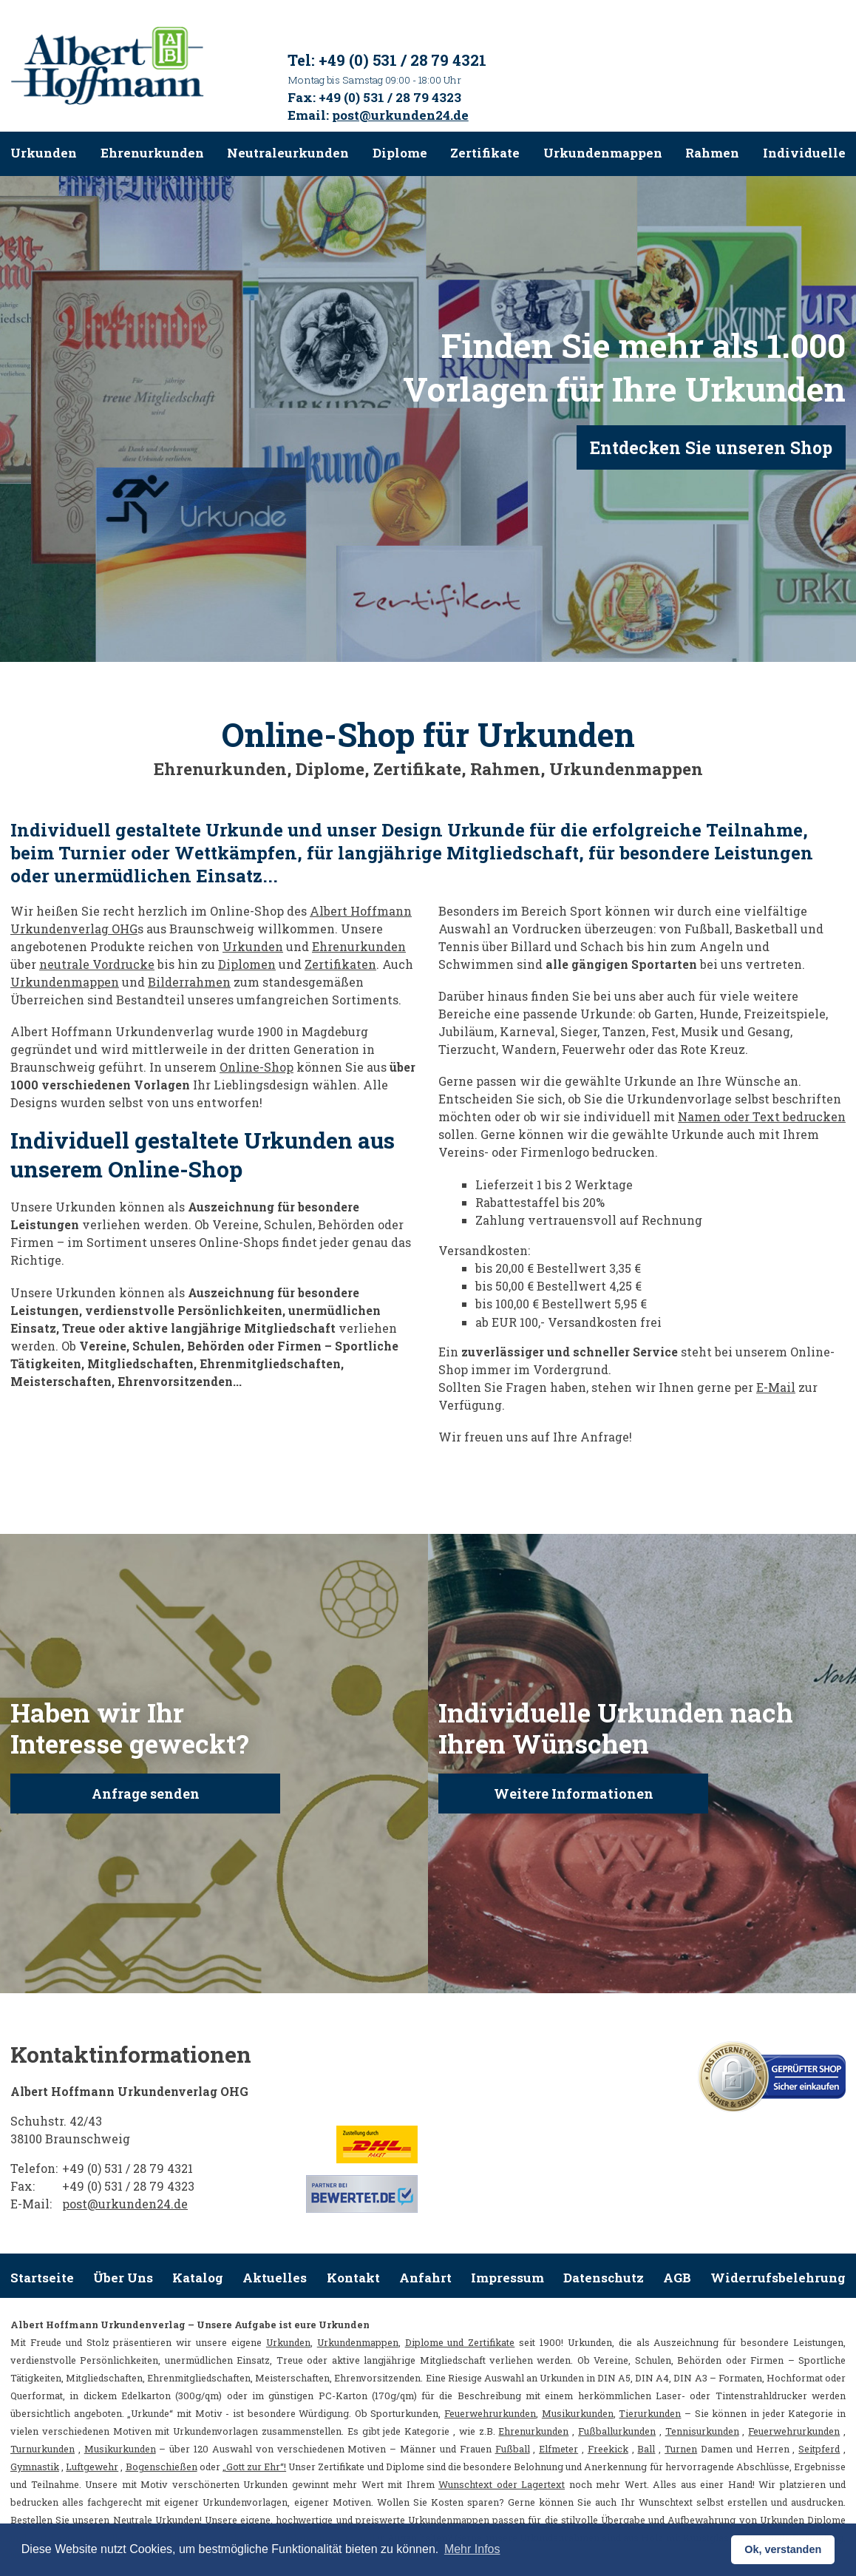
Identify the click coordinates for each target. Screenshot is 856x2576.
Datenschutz (603, 2277)
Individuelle (804, 152)
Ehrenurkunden (152, 152)
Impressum (507, 2277)
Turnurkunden (42, 2449)
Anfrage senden (146, 1793)
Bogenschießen (161, 2466)
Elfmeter (558, 2449)
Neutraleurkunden (288, 152)
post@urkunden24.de (400, 115)
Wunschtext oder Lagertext (501, 2484)
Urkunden (43, 152)
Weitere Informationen (573, 1793)
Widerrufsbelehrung (778, 2277)
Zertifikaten (340, 964)
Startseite (42, 2277)
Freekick (608, 2449)
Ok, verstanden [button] (782, 2549)
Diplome (400, 152)
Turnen (681, 2449)
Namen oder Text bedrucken (762, 1116)
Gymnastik (34, 2466)
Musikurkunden (578, 2413)
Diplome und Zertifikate (460, 2342)
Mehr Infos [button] (472, 2549)
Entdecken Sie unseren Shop (711, 447)
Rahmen (712, 152)
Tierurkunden (650, 2413)
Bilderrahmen (189, 982)
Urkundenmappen (602, 152)
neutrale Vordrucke (96, 964)
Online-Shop (256, 1067)
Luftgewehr (92, 2466)
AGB (677, 2277)
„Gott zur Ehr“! (254, 2466)
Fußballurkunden (617, 2431)
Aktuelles (274, 2277)
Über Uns (123, 2277)
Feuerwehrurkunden (490, 2413)
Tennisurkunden (702, 2431)
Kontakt (353, 2277)
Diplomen (247, 964)
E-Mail (775, 1387)
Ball (646, 2449)
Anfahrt (425, 2277)
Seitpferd (819, 2449)
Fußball (512, 2449)
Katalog (197, 2277)
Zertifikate (485, 152)
